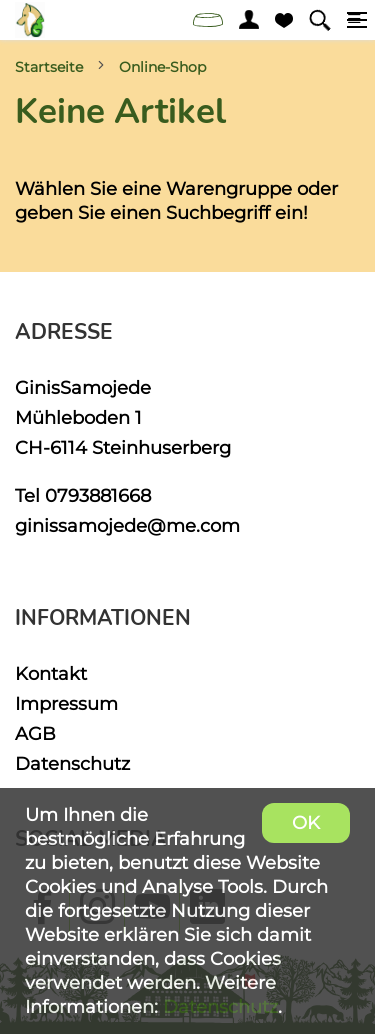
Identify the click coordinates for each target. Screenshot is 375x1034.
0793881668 (98, 495)
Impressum (66, 703)
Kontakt (51, 673)
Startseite (49, 67)
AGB (35, 733)
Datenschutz (72, 763)
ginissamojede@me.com (127, 525)
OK (306, 822)
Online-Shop (162, 67)
